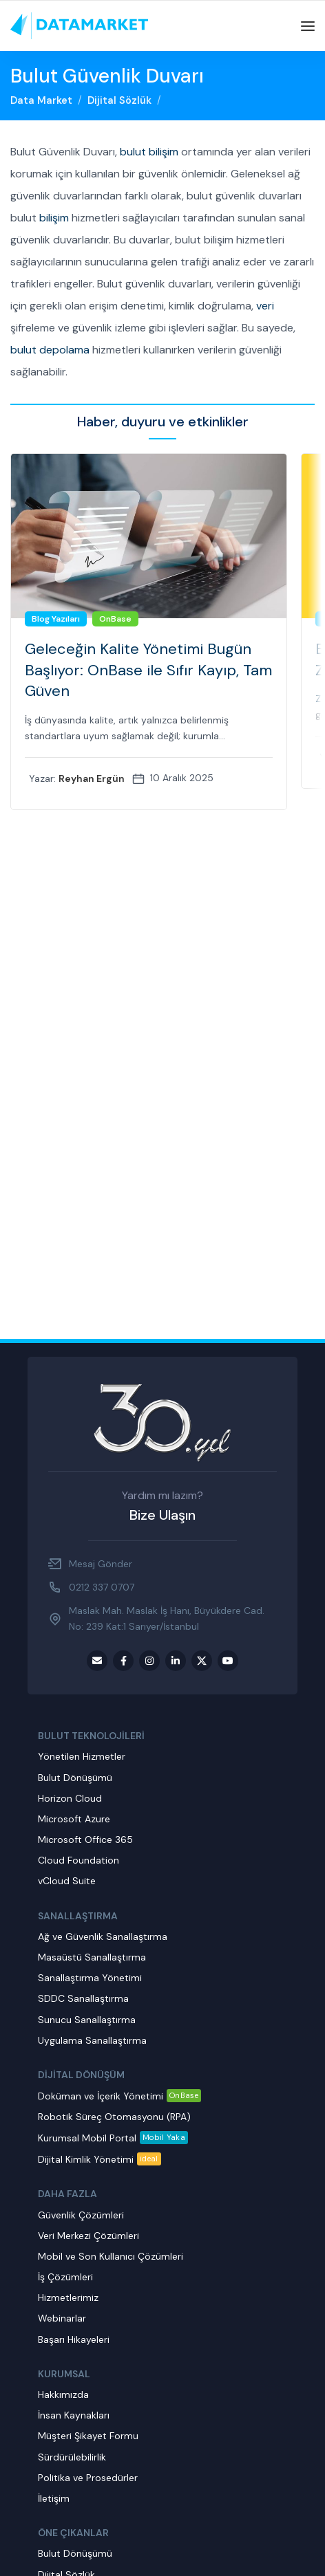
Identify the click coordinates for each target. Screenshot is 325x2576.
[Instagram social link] (149, 1660)
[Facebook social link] (123, 1660)
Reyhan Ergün (92, 778)
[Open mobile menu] (308, 26)
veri (265, 305)
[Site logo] (79, 25)
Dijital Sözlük (119, 100)
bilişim (54, 217)
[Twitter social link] (201, 1660)
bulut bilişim (149, 151)
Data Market (41, 100)
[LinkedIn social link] (175, 1660)
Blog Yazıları (56, 618)
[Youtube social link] (228, 1660)
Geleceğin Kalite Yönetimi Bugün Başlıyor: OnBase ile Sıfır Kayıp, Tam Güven (148, 670)
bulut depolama (50, 349)
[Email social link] (97, 1660)
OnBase (115, 618)
